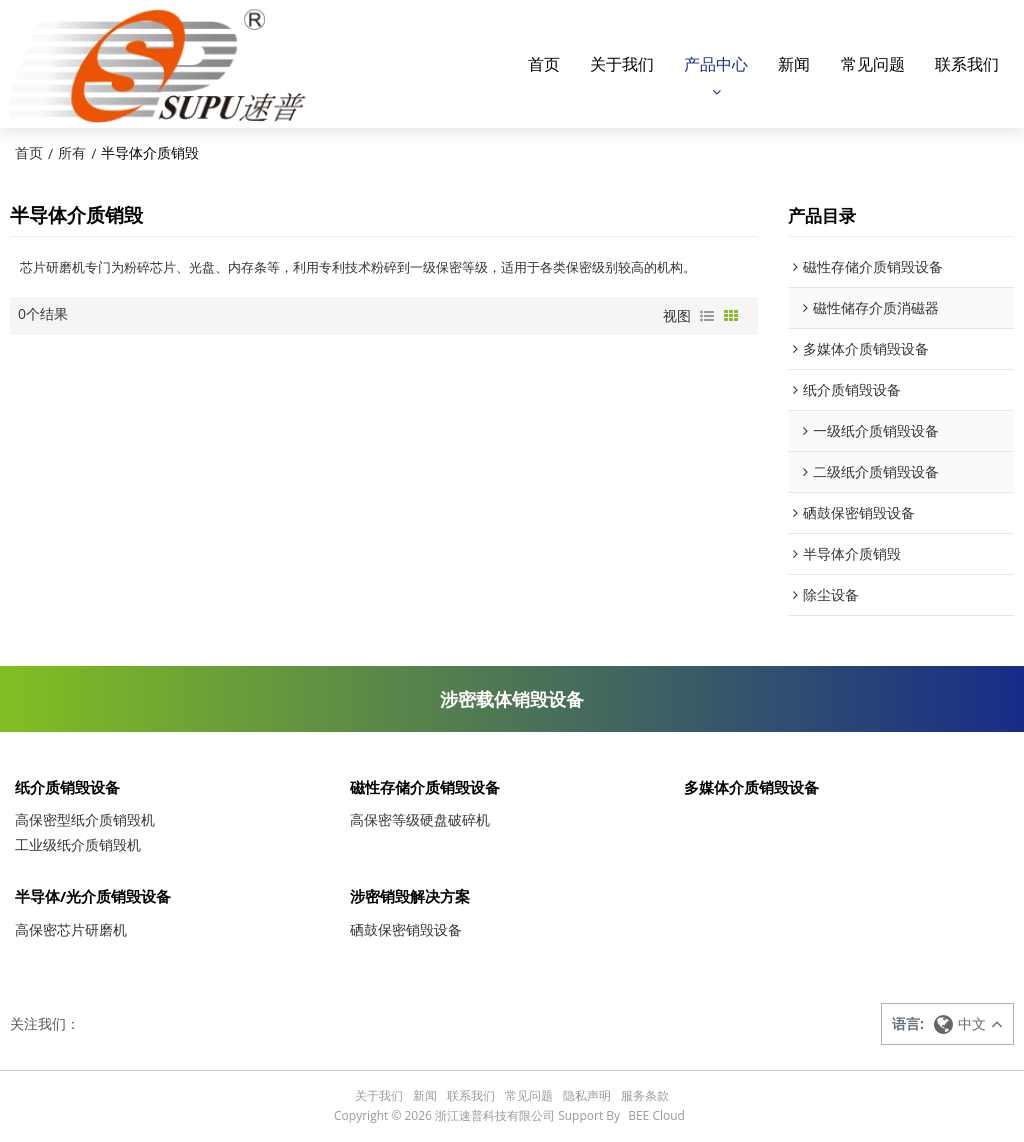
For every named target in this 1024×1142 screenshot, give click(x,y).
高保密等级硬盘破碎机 (420, 819)
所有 (72, 151)
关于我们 (622, 63)
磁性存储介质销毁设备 (425, 787)
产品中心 (716, 63)
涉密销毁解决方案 (410, 897)
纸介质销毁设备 (67, 787)
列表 (707, 315)
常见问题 (873, 63)
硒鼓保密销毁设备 (406, 930)
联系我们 (967, 63)
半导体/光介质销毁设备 (93, 897)
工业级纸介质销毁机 (78, 844)
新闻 (794, 63)
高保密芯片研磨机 (71, 930)
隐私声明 (587, 1096)
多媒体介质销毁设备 (751, 787)
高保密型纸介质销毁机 (85, 819)
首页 (544, 63)
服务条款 (645, 1096)
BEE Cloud (656, 1116)
